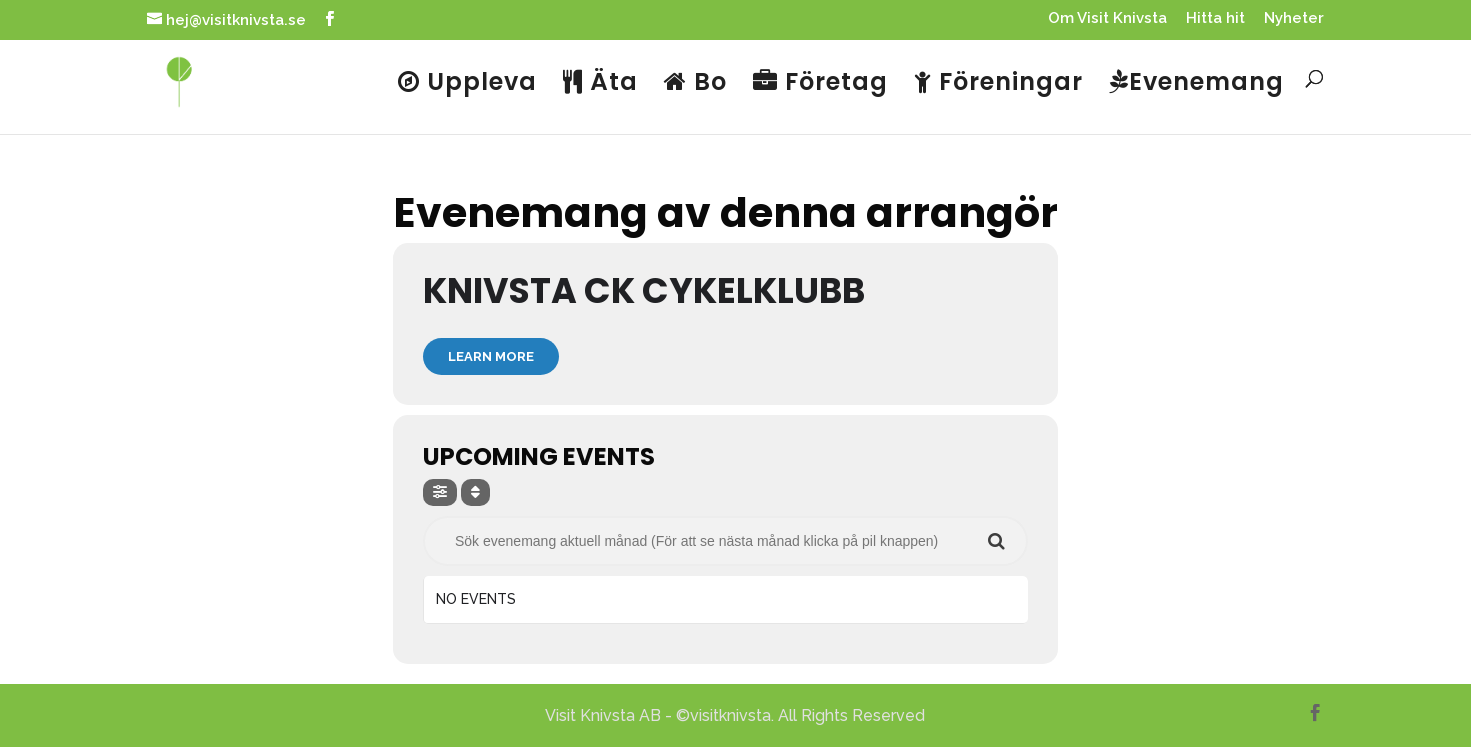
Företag (820, 84)
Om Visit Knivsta (1107, 19)
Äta (600, 84)
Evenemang (1196, 84)
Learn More (491, 356)
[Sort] (475, 492)
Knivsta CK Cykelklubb (644, 290)
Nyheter (1294, 19)
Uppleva (467, 84)
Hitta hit (1215, 19)
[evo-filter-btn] (440, 492)
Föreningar (998, 84)
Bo (695, 84)
